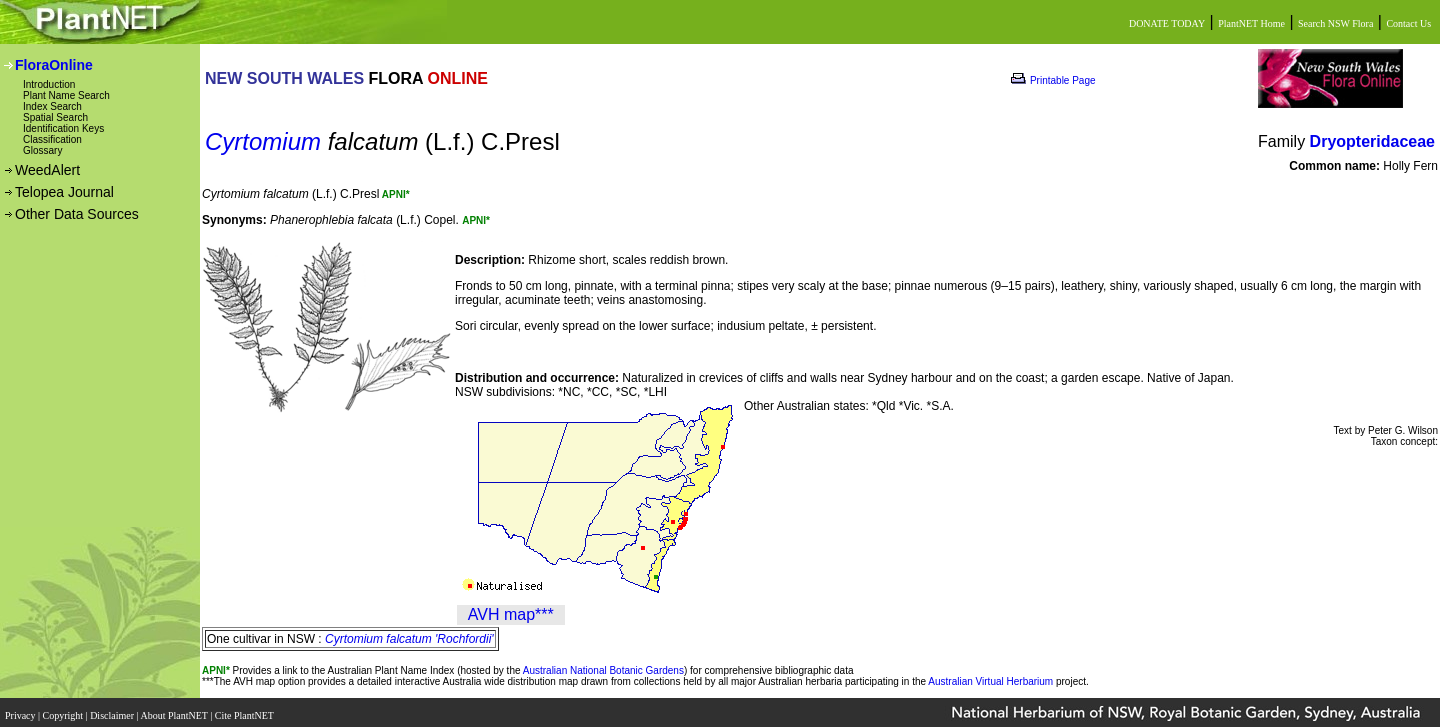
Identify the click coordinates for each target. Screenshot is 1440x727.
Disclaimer (113, 709)
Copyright (64, 709)
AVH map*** (511, 614)
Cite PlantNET (245, 709)
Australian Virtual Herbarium (990, 681)
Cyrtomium (263, 141)
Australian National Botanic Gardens (603, 670)
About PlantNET (175, 709)
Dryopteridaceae (1372, 141)
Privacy (21, 709)
